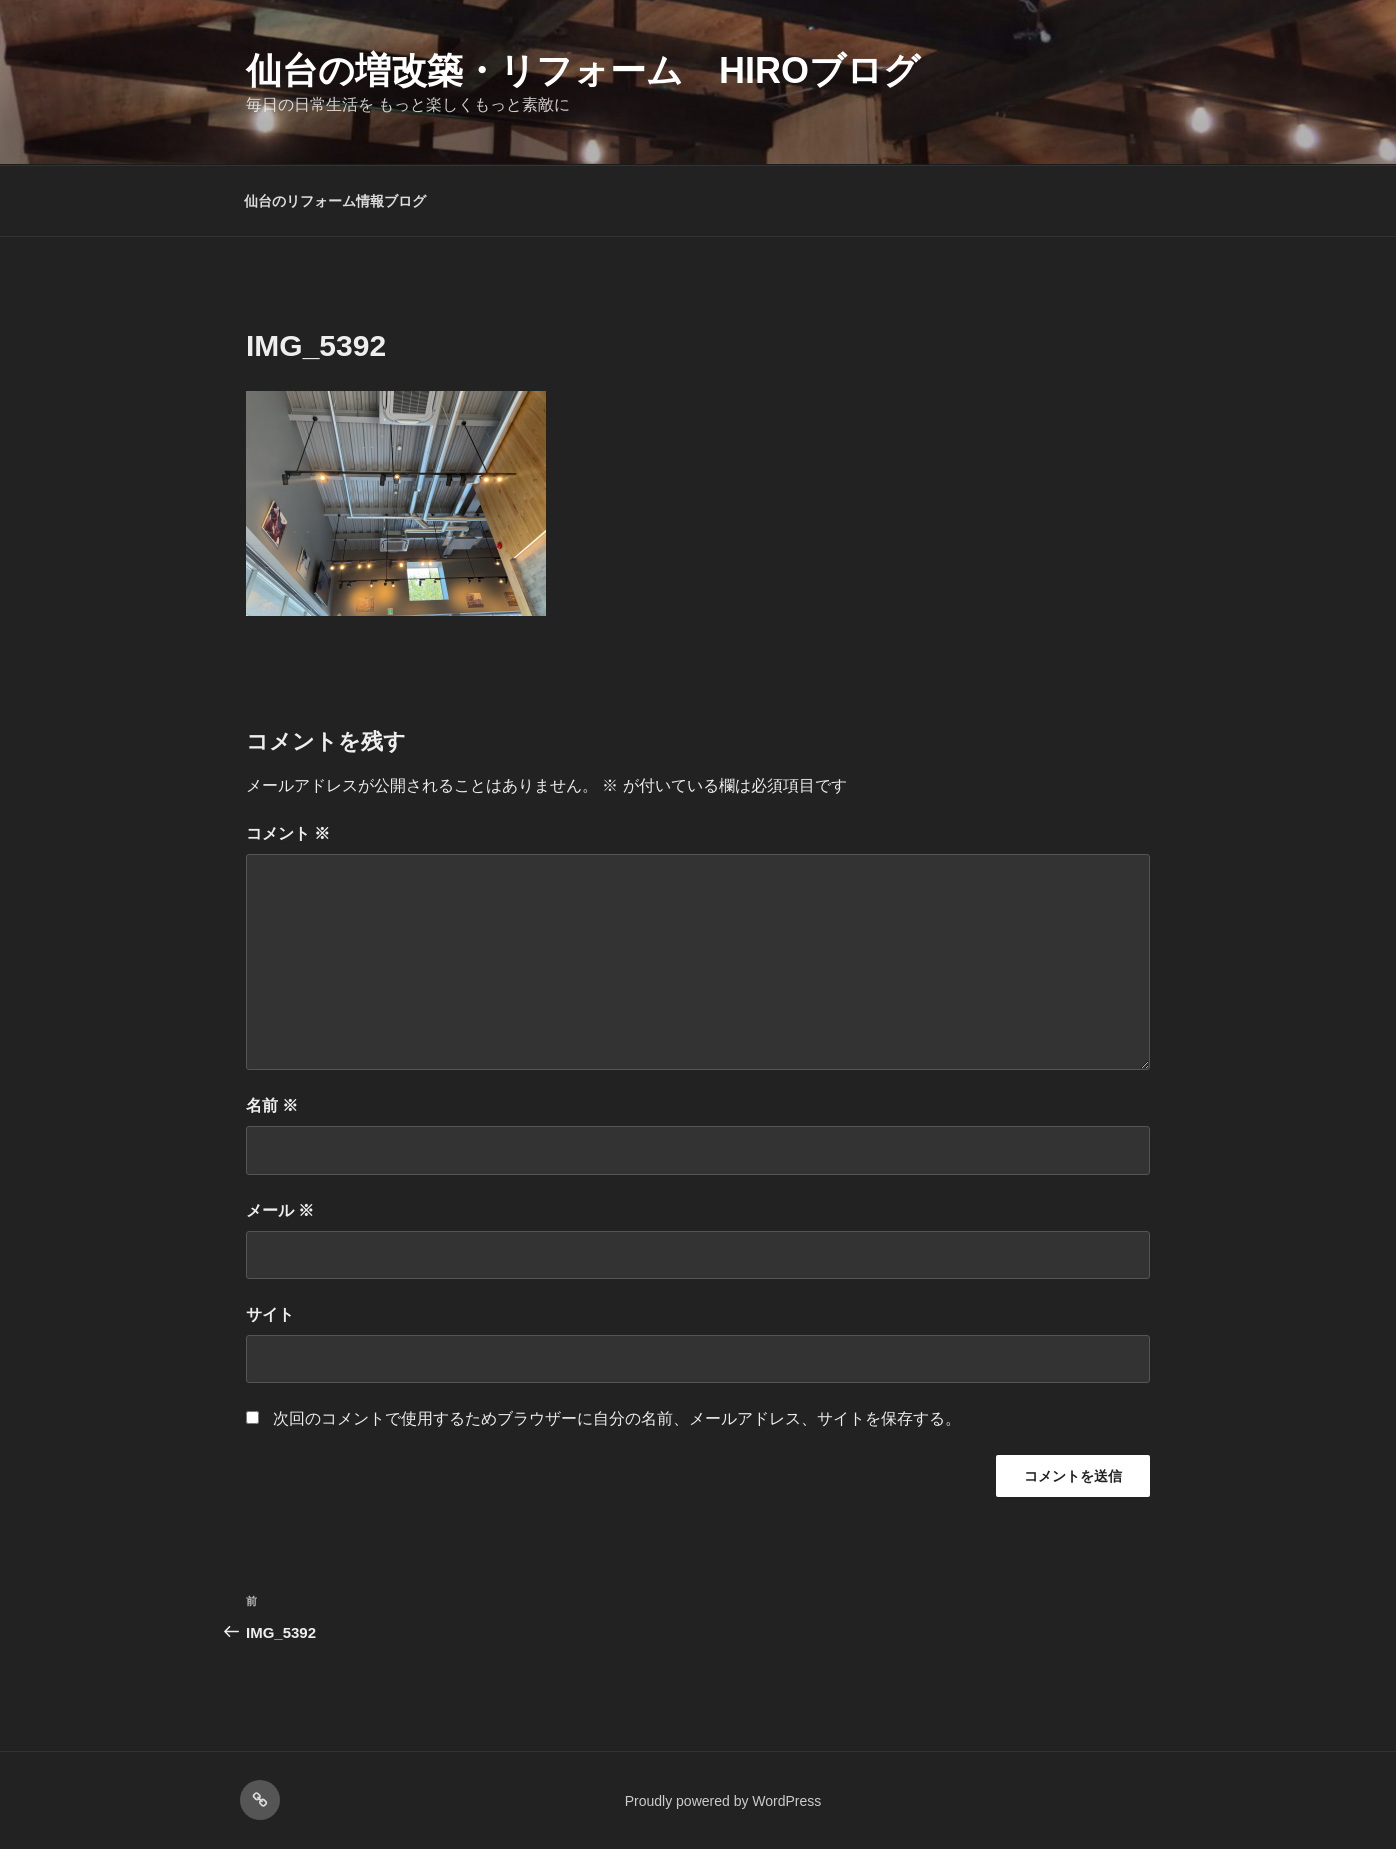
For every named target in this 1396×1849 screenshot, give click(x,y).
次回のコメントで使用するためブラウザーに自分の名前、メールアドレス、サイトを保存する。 (617, 1418)
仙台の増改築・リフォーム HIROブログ (583, 70)
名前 (272, 1105)
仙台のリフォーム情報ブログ (335, 201)
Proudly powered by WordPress (723, 1801)
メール (280, 1210)
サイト (270, 1314)
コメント (288, 833)
